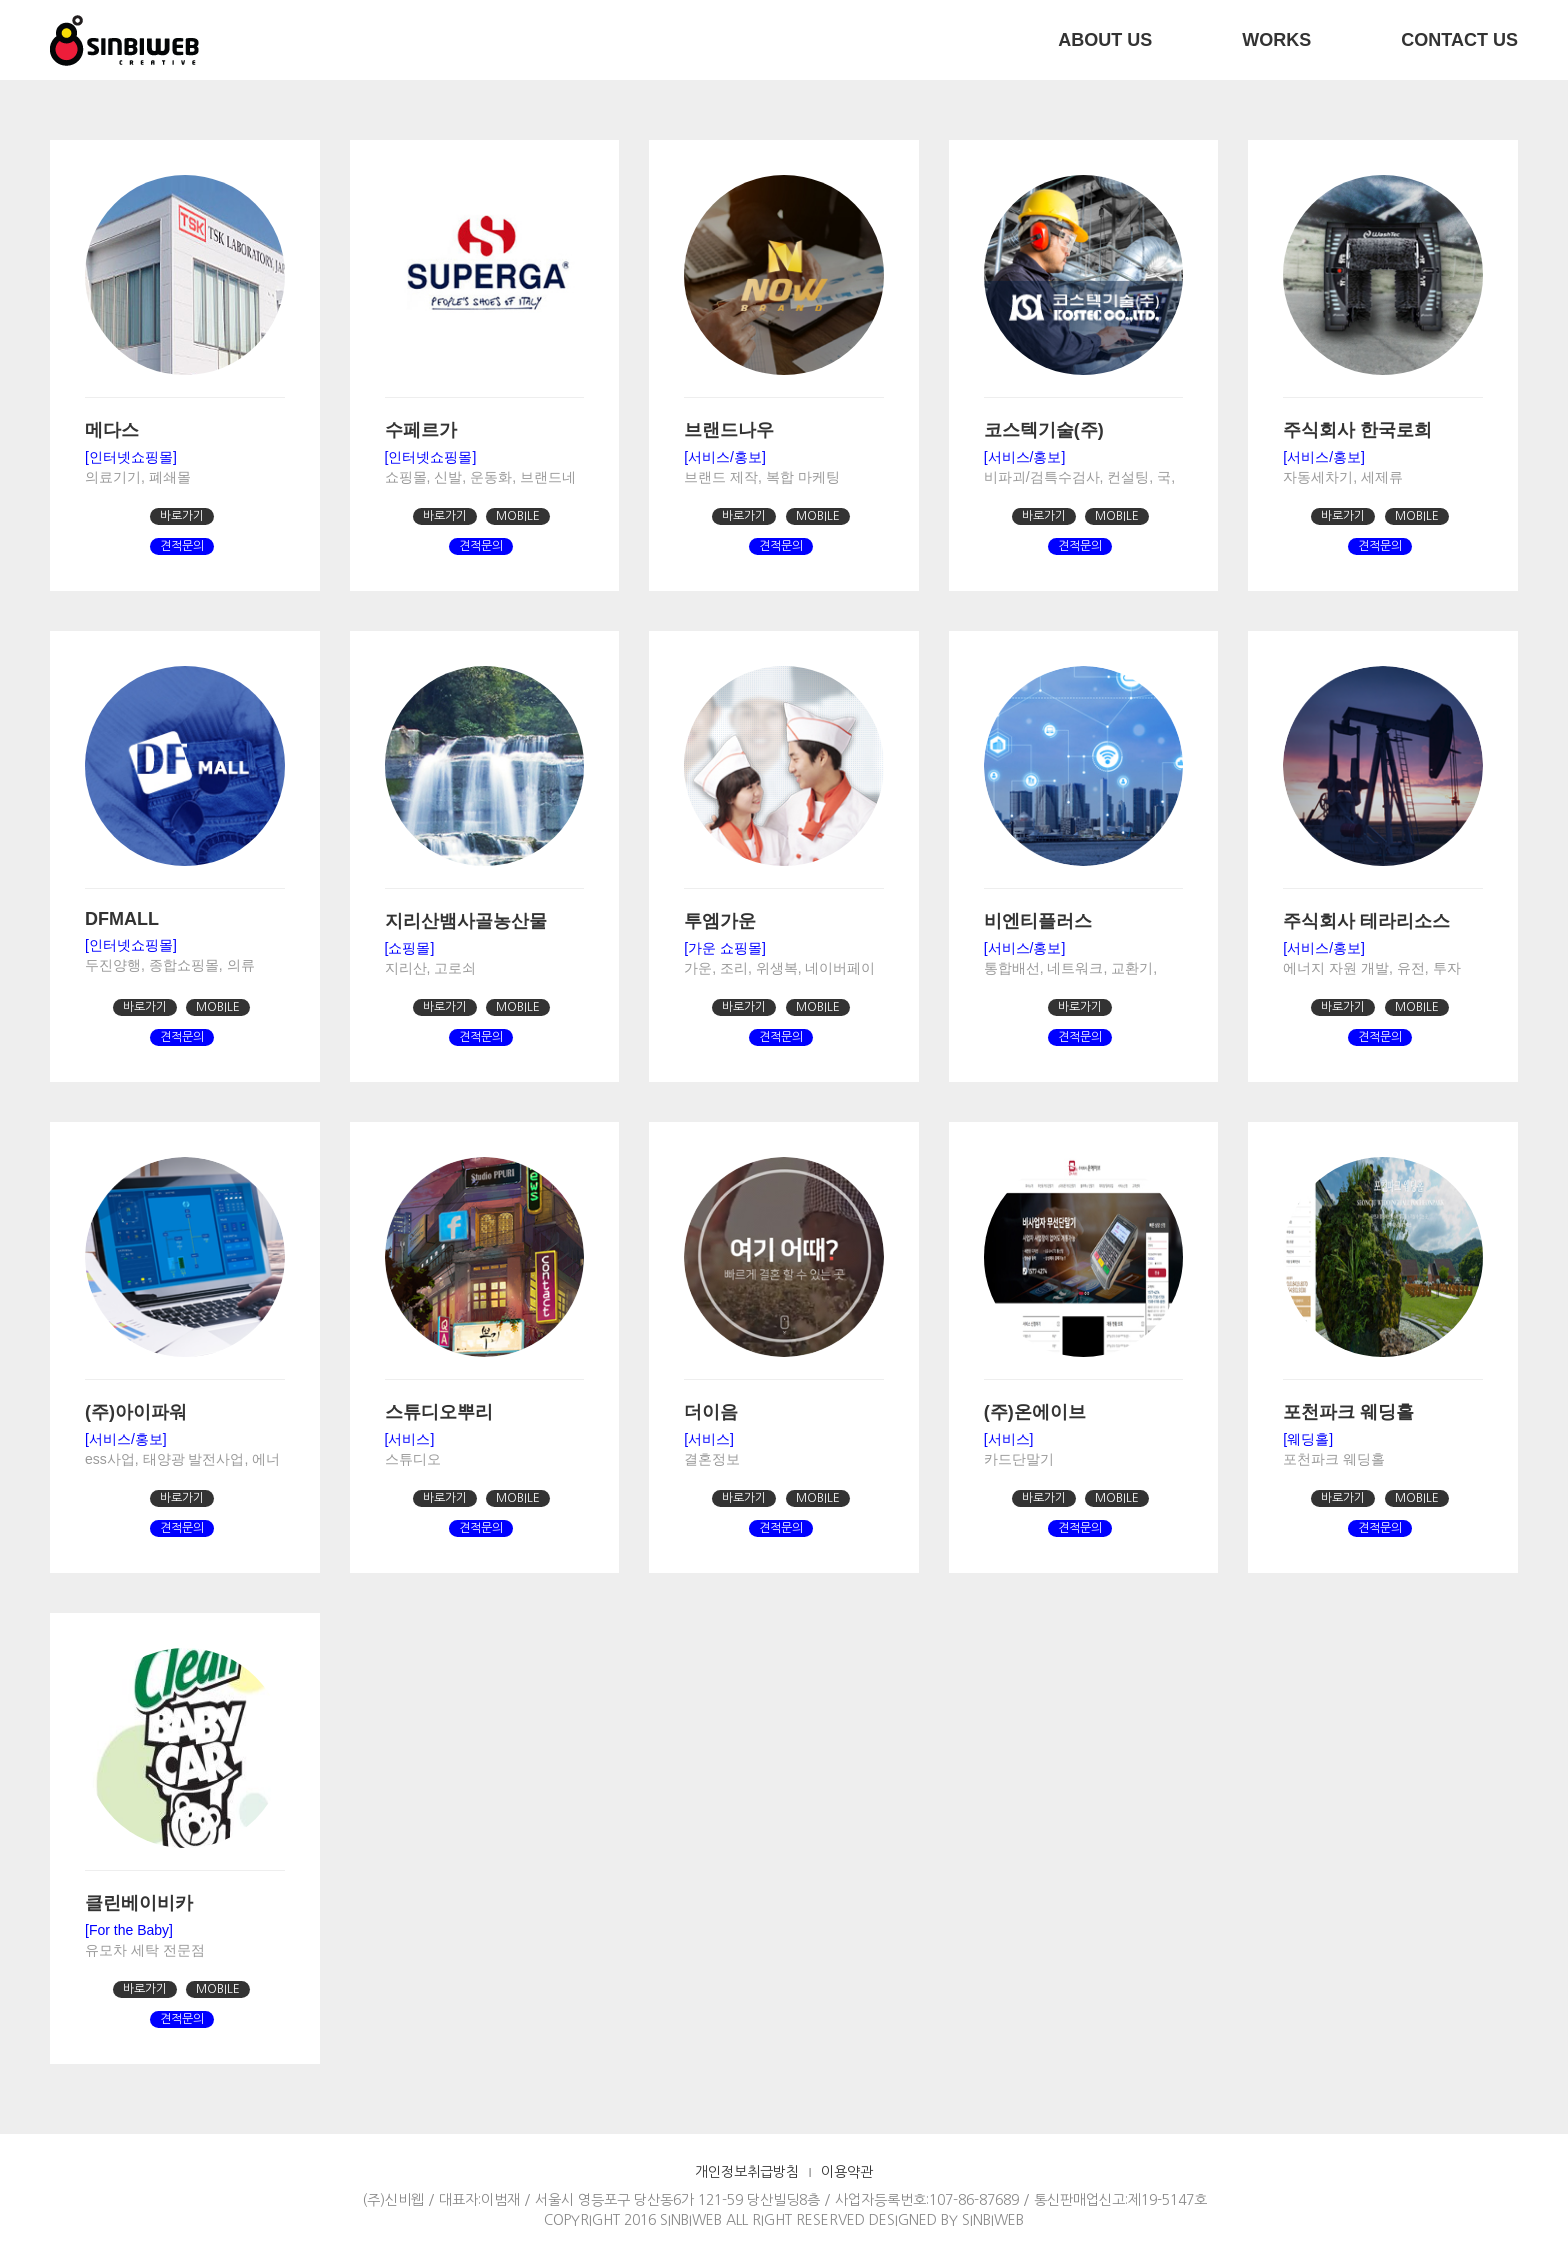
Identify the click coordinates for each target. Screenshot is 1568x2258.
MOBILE (518, 516)
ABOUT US (1105, 40)
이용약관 (847, 2172)
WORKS (1276, 40)
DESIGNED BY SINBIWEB (946, 2220)
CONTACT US (1459, 40)
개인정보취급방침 (747, 2172)
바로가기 (182, 516)
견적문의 (182, 546)
